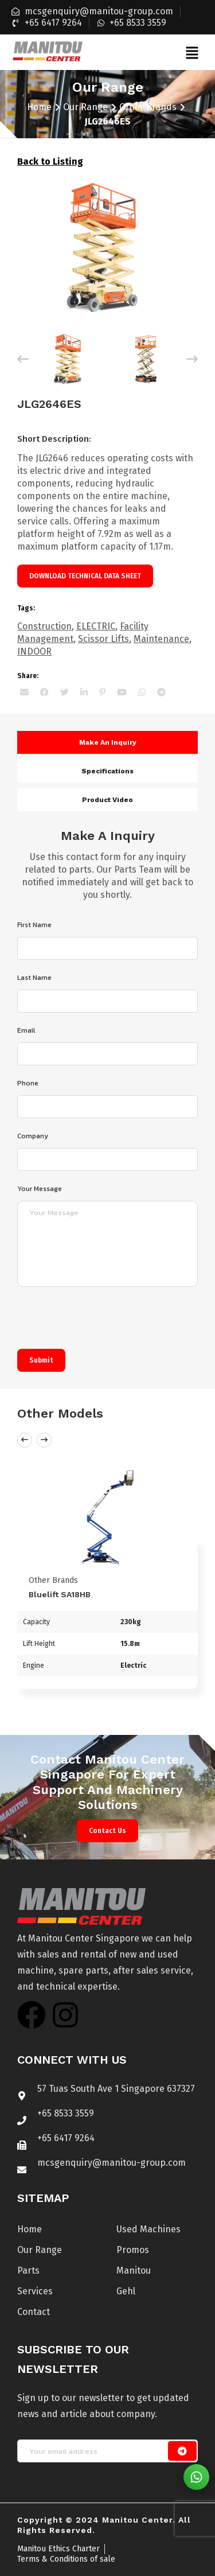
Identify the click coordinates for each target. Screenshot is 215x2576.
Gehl (125, 2291)
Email (26, 1030)
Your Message (39, 1189)
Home (39, 107)
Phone (27, 1083)
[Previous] (23, 359)
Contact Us (107, 1831)
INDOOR (34, 651)
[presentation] (104, 1320)
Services (35, 2291)
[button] (192, 52)
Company (32, 1136)
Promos (132, 2249)
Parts (28, 2270)
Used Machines (148, 2229)
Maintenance (161, 638)
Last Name (34, 977)
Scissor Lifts (103, 638)
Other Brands (148, 107)
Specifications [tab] (107, 771)
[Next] (192, 359)
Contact (33, 2311)
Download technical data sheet (85, 576)
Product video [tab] (107, 800)
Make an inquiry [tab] (107, 742)
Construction (44, 626)
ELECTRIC (95, 626)
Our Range (85, 107)
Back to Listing (50, 161)
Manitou (133, 2270)
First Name (34, 925)
